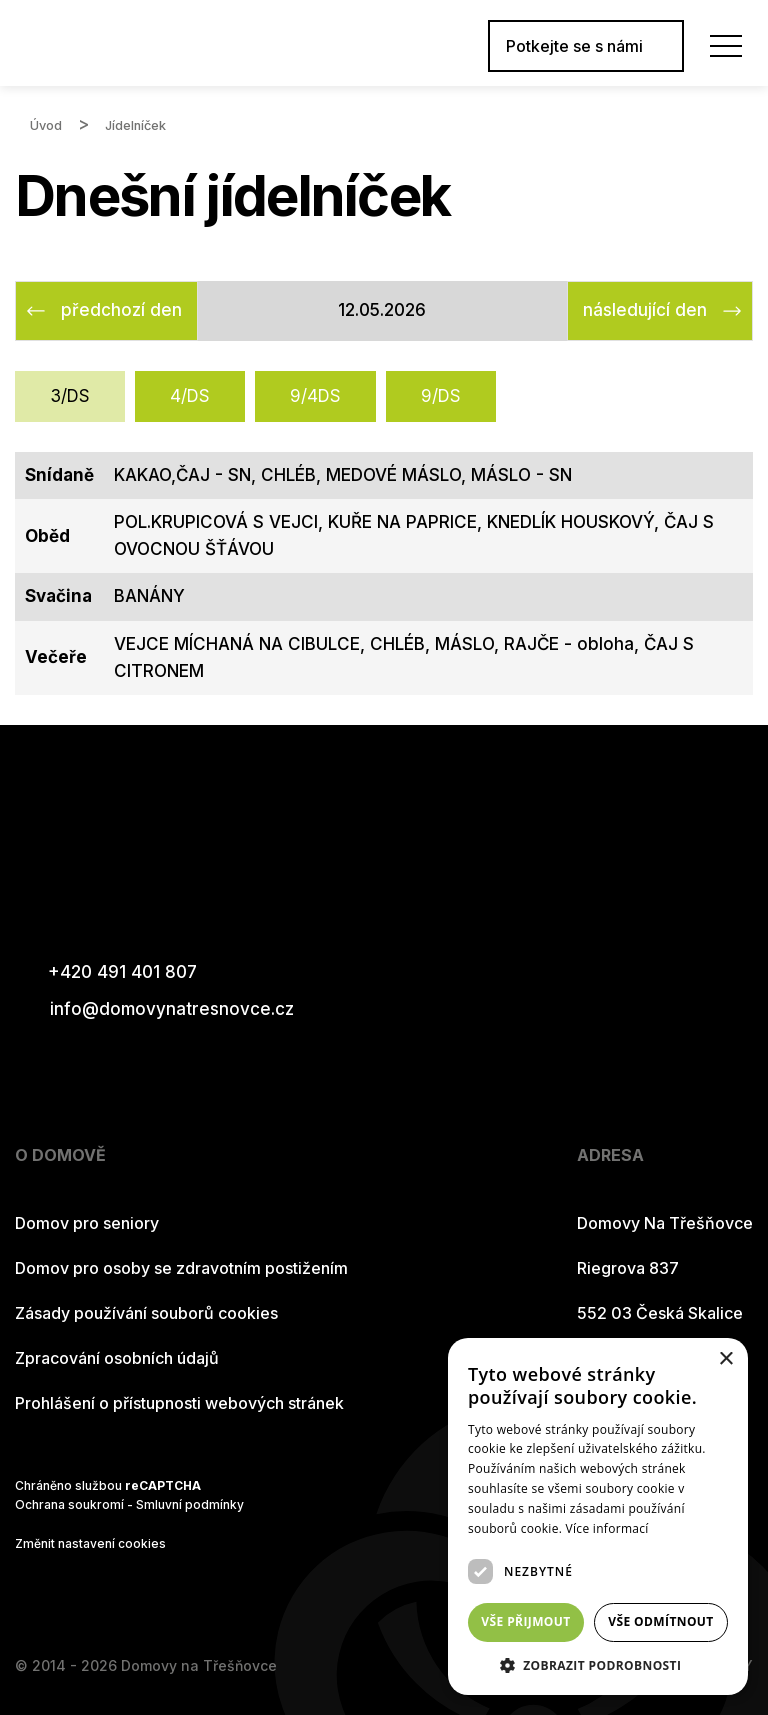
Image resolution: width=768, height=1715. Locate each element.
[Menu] (726, 46)
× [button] (725, 1359)
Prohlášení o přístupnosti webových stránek (179, 1403)
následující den (645, 310)
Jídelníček (135, 125)
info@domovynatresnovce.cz (154, 1009)
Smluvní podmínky (190, 1504)
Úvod (46, 125)
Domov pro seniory (87, 1223)
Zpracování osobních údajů (117, 1358)
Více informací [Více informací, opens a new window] (607, 1528)
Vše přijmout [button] (525, 1621)
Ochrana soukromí (69, 1504)
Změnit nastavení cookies (90, 1543)
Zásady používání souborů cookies (146, 1313)
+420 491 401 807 (106, 972)
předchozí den (121, 310)
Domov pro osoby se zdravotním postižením (181, 1268)
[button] (598, 1665)
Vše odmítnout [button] (660, 1621)
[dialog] (598, 1516)
